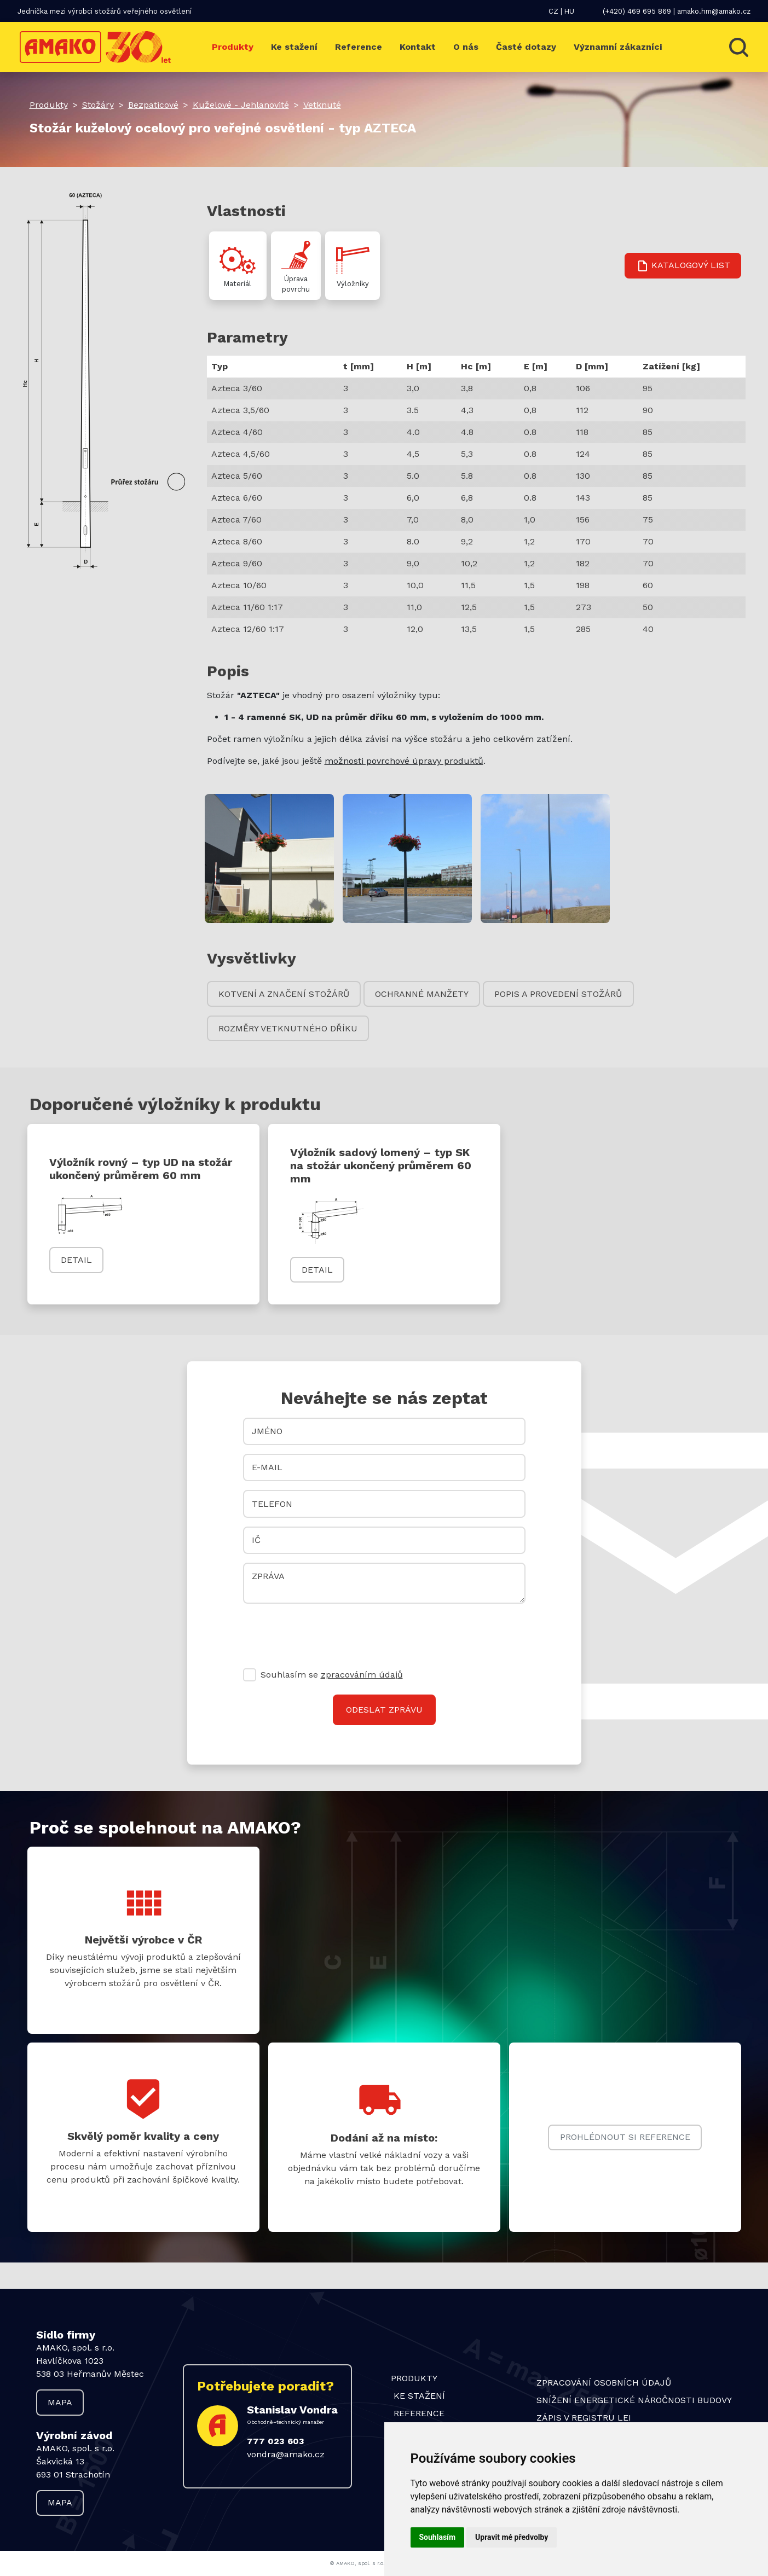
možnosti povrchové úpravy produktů (404, 761)
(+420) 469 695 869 (637, 11)
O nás (465, 47)
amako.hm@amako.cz (713, 11)
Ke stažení (294, 47)
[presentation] (326, 1633)
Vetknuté (322, 105)
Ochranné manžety (422, 994)
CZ (553, 11)
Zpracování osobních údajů (603, 2382)
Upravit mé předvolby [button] (511, 2537)
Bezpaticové (153, 105)
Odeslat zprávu (384, 1709)
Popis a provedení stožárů (558, 994)
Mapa (60, 2402)
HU (569, 11)
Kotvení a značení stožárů (283, 994)
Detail (76, 1260)
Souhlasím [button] (437, 2537)
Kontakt (418, 47)
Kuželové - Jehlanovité (241, 105)
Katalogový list (683, 265)
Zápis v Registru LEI (583, 2417)
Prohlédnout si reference (625, 2137)
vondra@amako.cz (286, 2454)
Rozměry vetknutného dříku (287, 1028)
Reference (358, 47)
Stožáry (98, 105)
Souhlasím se (332, 1674)
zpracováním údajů (362, 1674)
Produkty (232, 47)
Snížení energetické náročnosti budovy (634, 2400)
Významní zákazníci (618, 47)
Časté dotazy (526, 47)
